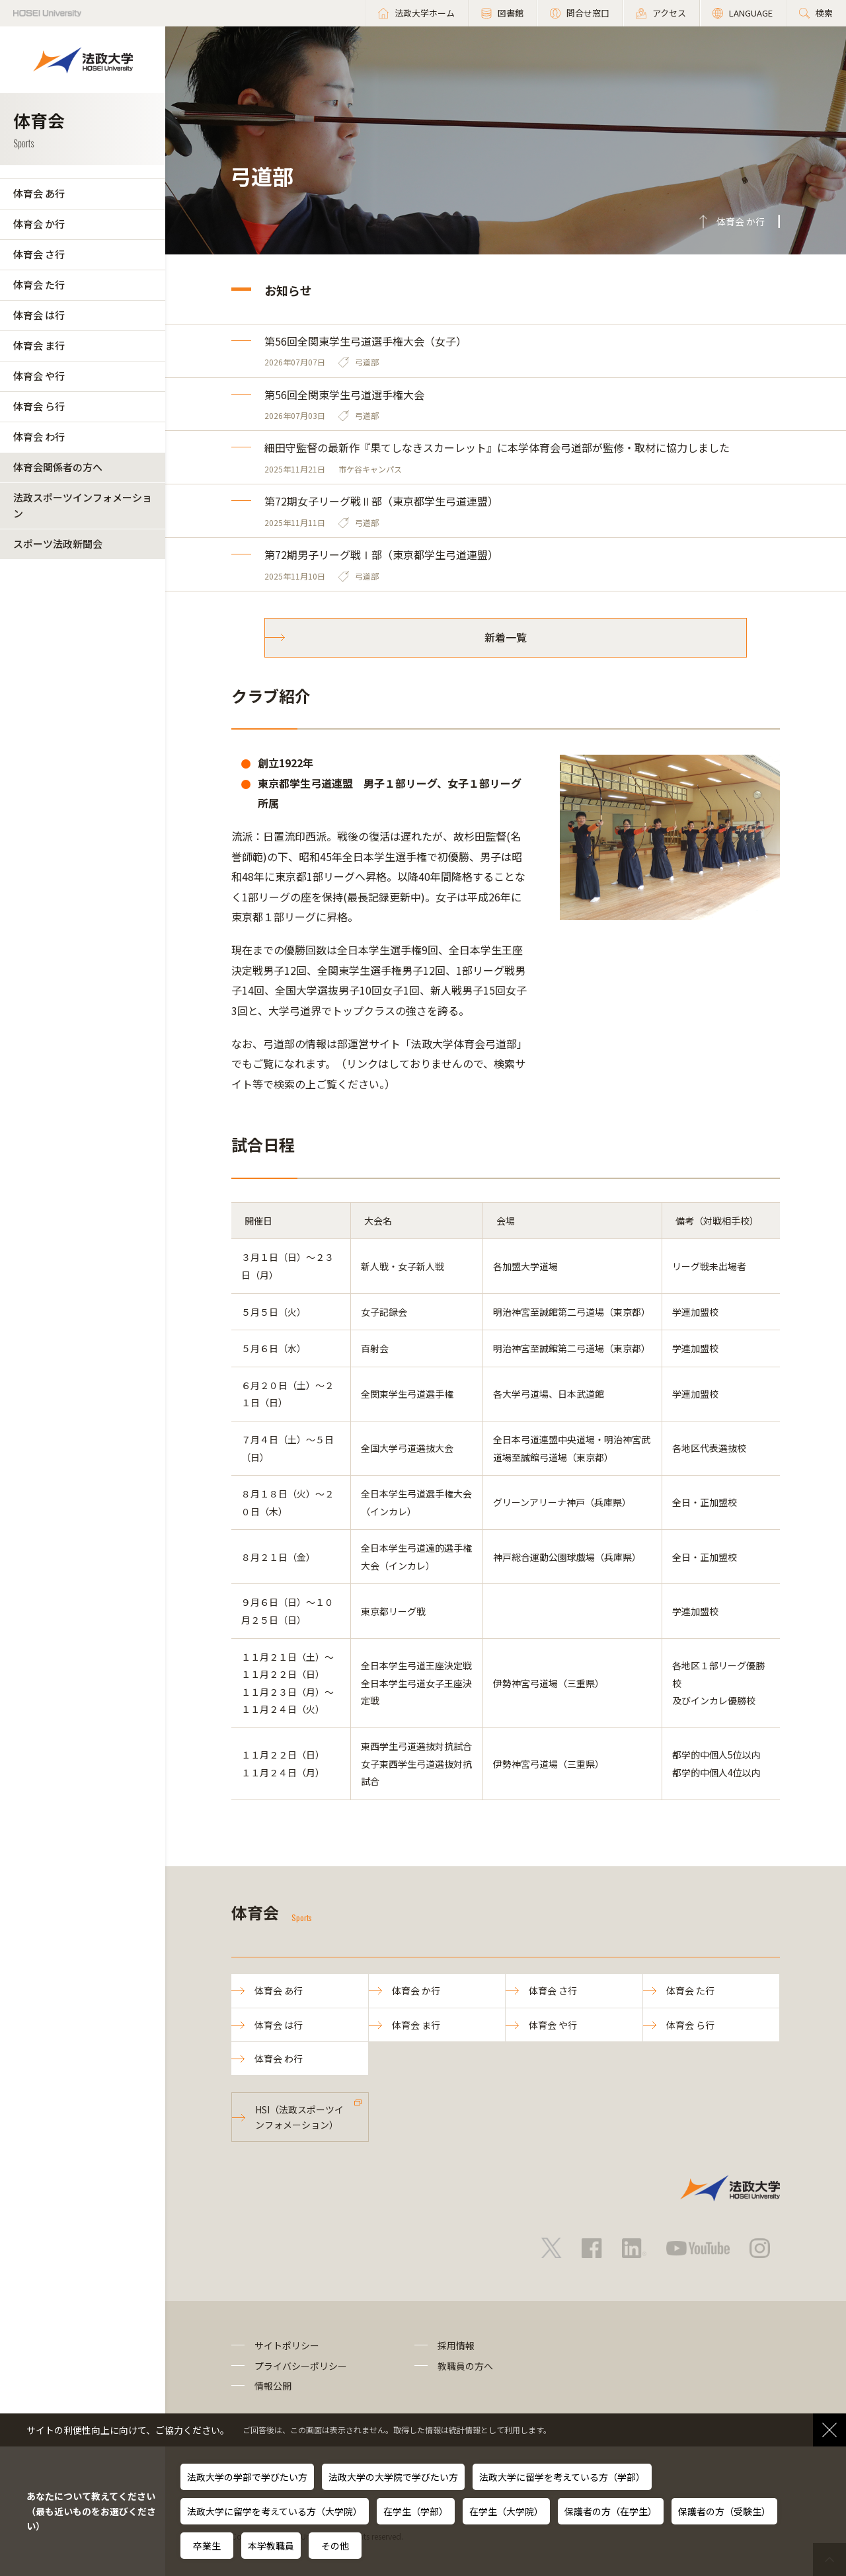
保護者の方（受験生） (724, 2511)
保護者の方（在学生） (610, 2511)
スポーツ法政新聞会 (57, 543)
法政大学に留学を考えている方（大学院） (274, 2511)
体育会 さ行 (39, 254)
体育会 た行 (39, 284)
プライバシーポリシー (300, 2365)
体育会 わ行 (39, 436)
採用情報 (456, 2345)
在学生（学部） (415, 2511)
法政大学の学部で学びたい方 (247, 2476)
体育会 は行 (39, 315)
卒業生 (207, 2545)
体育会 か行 (39, 224)
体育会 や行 (39, 376)
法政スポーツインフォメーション (82, 505)
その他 (335, 2545)
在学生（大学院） (506, 2511)
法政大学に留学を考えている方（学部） (562, 2476)
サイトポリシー (286, 2345)
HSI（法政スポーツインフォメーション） (299, 2117)
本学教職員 (271, 2545)
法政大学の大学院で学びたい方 (393, 2476)
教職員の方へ (465, 2365)
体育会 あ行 (39, 193)
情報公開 (272, 2385)
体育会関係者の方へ (57, 467)
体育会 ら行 (39, 406)
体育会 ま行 (39, 345)
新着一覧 (505, 637)
